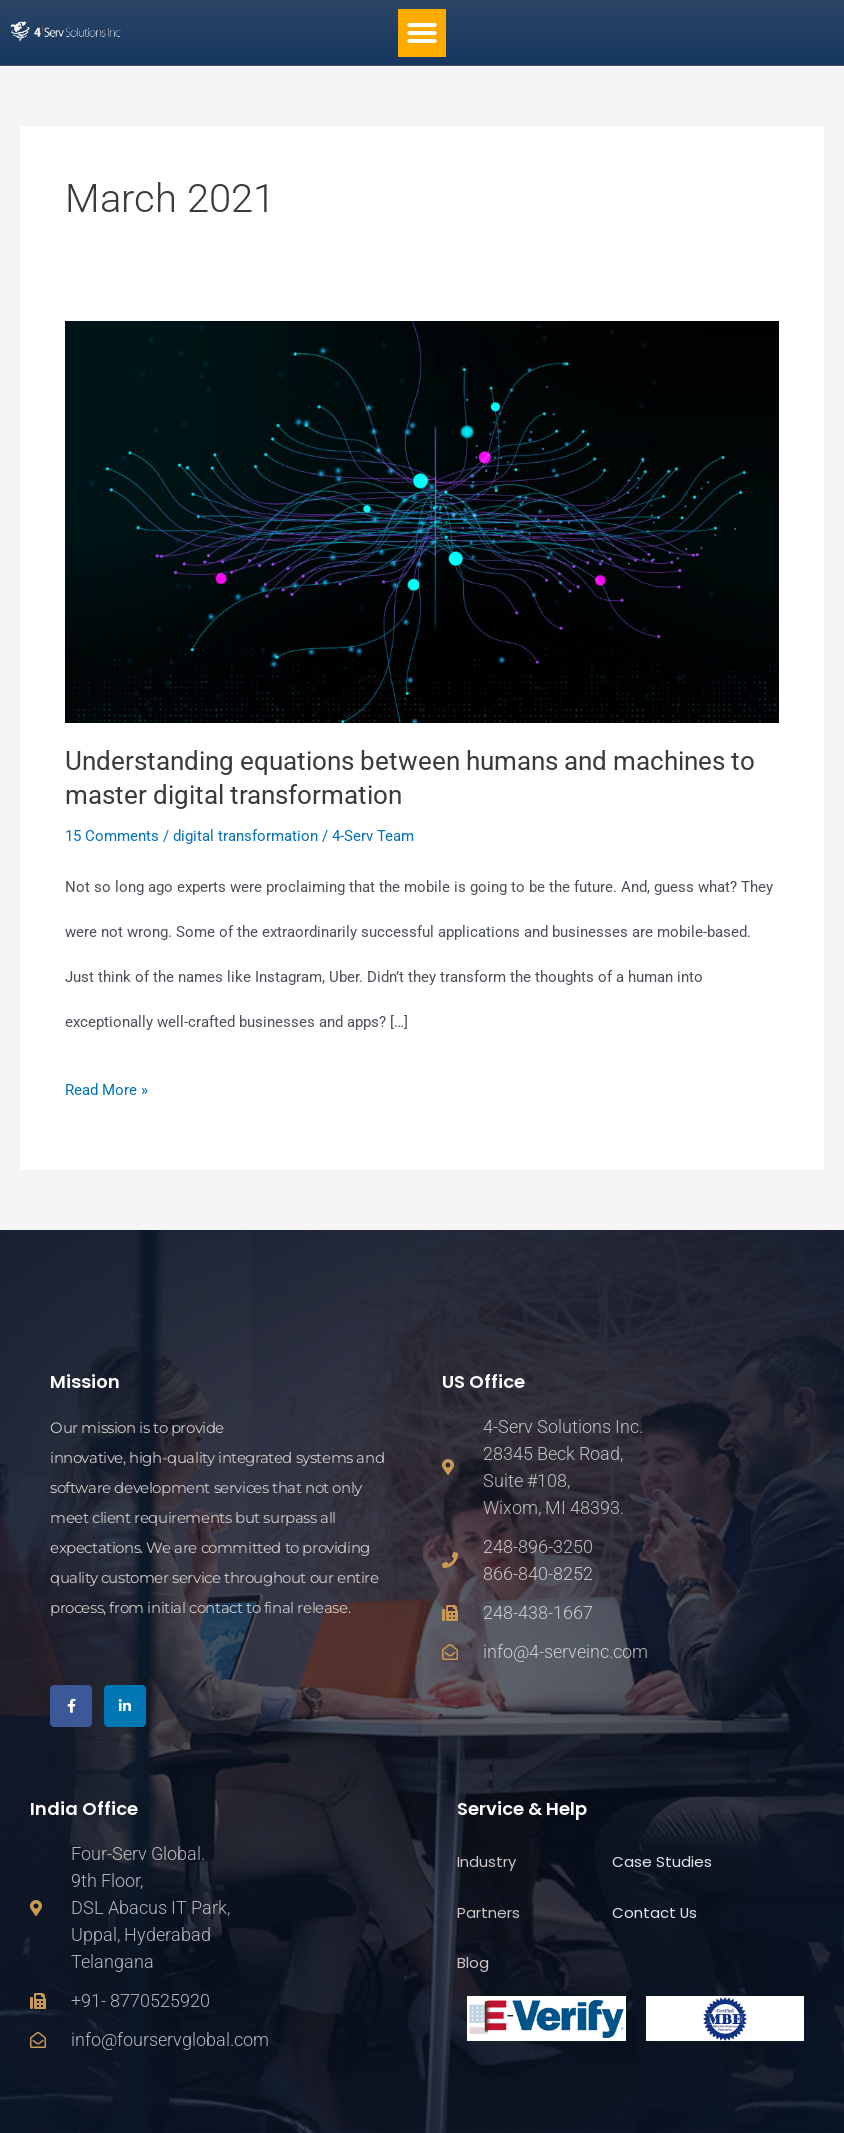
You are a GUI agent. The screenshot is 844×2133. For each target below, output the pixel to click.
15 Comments (112, 836)
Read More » (106, 1083)
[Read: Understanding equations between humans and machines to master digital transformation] (422, 521)
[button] (422, 33)
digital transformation (245, 836)
